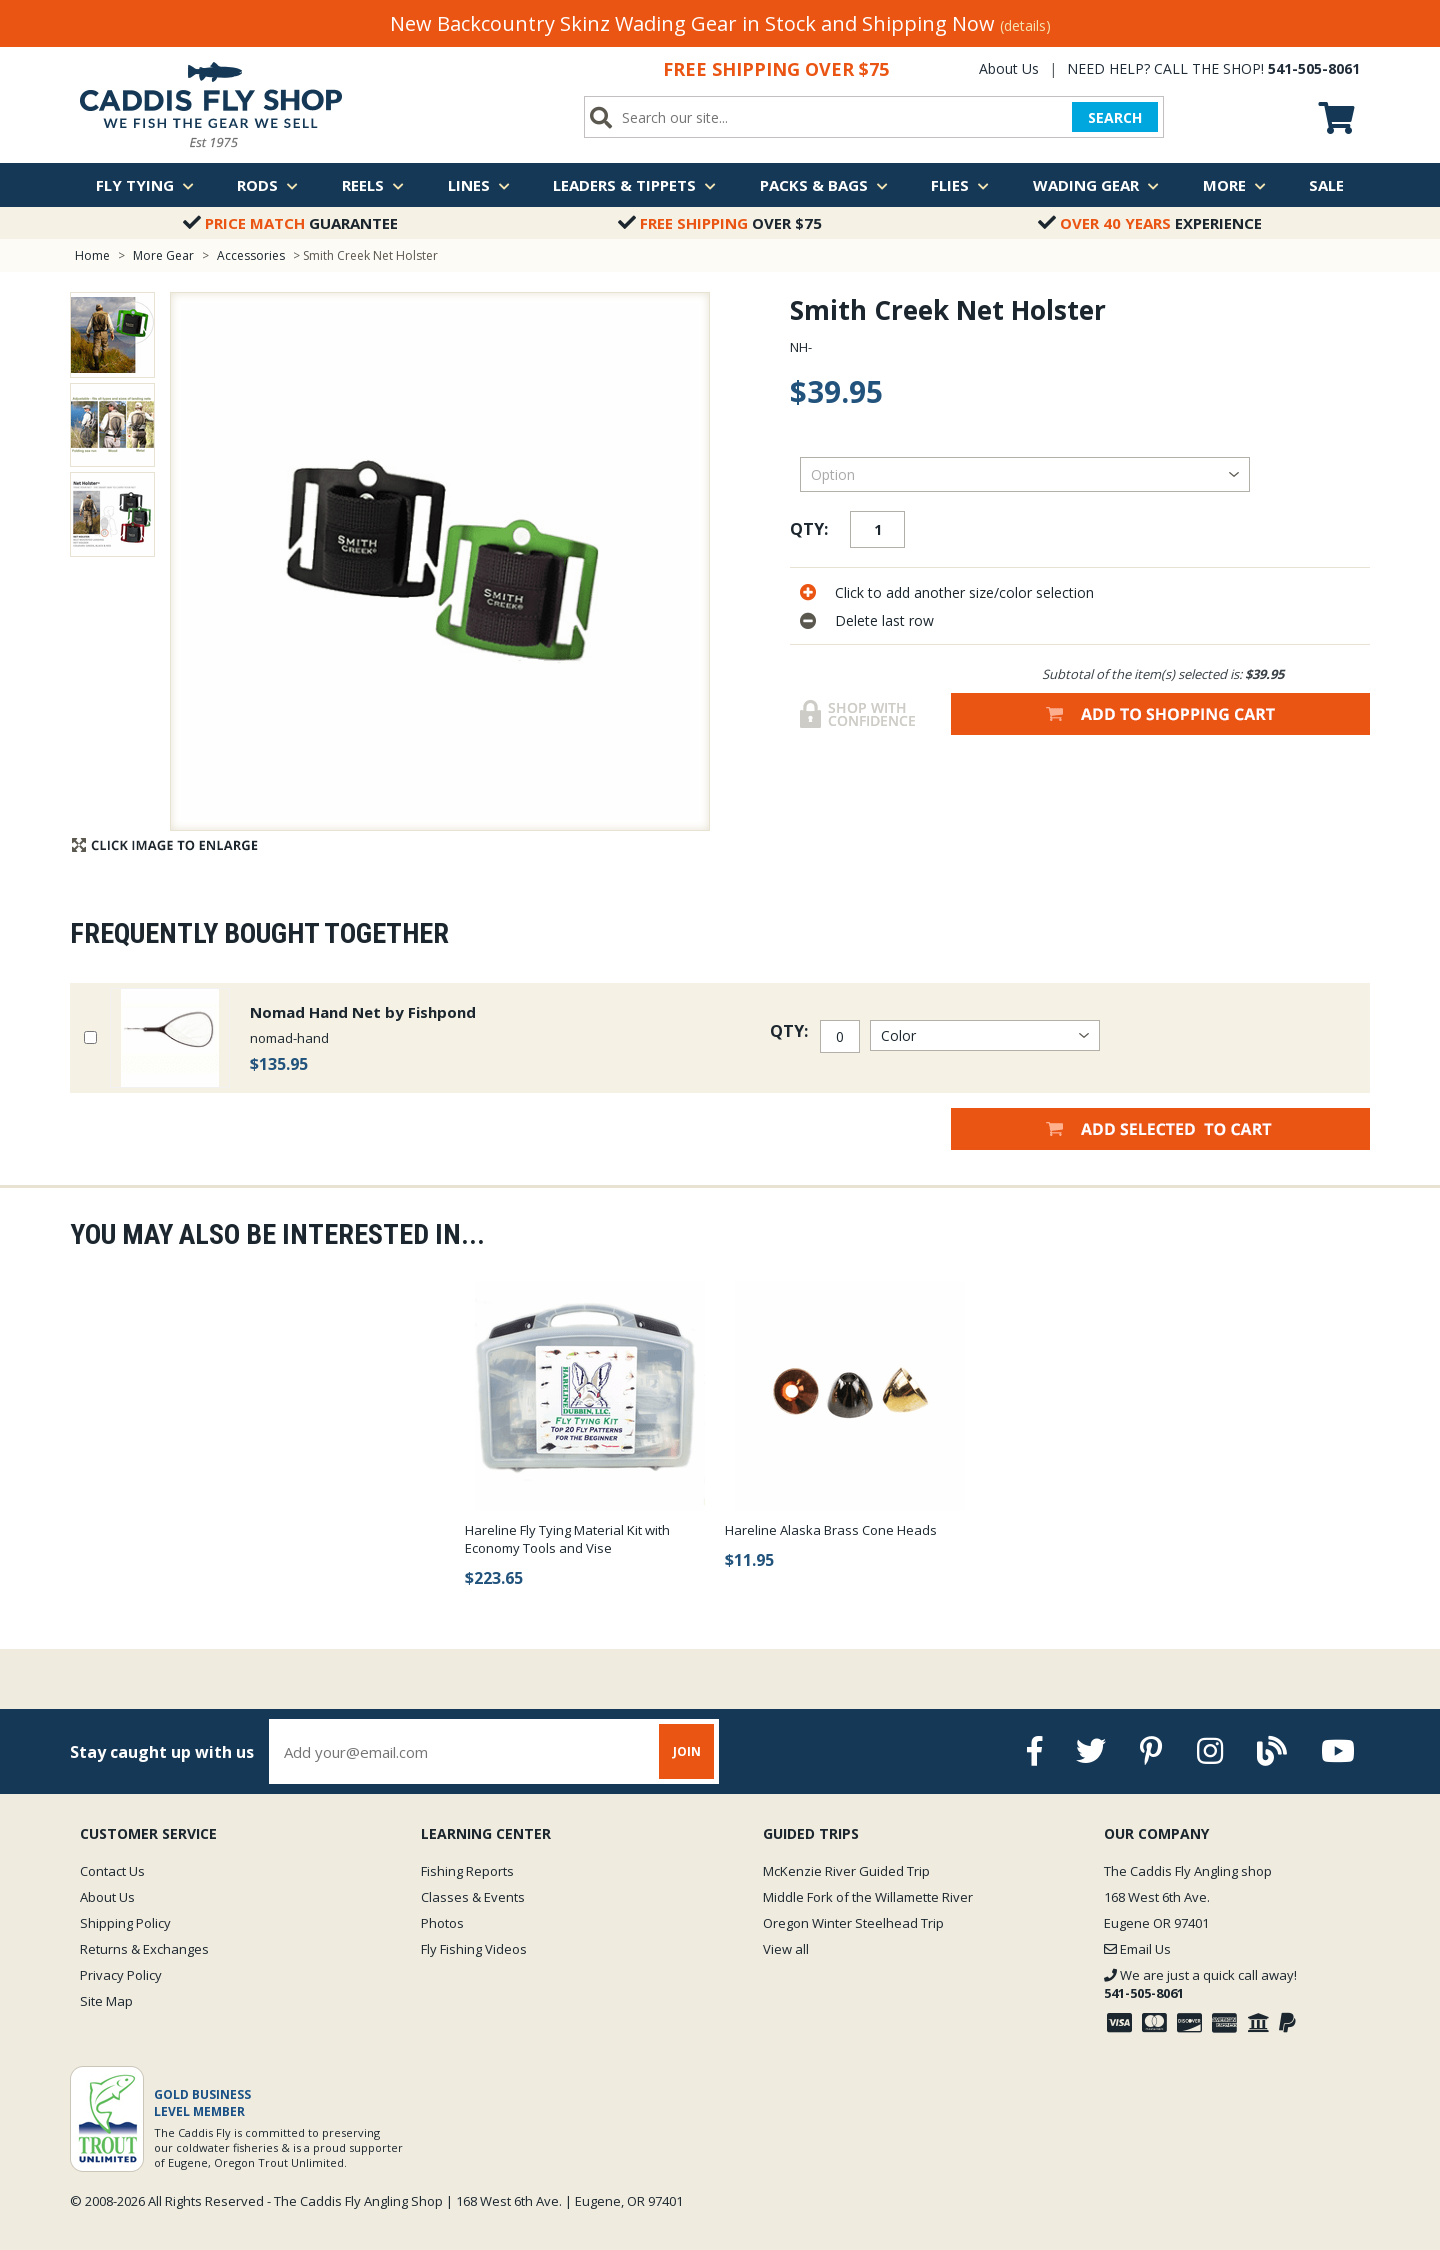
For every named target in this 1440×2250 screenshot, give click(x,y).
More (1234, 185)
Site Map (106, 2001)
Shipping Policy (125, 1923)
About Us (1009, 68)
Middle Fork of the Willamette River (868, 1897)
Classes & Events (473, 1897)
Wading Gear (1096, 185)
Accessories (252, 255)
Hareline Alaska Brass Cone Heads (831, 1530)
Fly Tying (145, 185)
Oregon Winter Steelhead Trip (853, 1923)
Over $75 (720, 223)
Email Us (1137, 1949)
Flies (960, 185)
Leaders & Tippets (634, 185)
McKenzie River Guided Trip (846, 1871)
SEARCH (1115, 117)
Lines (479, 185)
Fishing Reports (467, 1871)
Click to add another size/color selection (964, 592)
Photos (442, 1923)
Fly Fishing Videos (474, 1949)
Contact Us (112, 1871)
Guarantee (290, 223)
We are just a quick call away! (1200, 1984)
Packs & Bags (824, 185)
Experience (1150, 223)
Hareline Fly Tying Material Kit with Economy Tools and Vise (567, 1539)
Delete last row (884, 620)
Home (92, 255)
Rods (267, 185)
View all (786, 1949)
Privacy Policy (121, 1975)
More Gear (163, 255)
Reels (373, 185)
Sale (1326, 185)
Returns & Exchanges (144, 1949)
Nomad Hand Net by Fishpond (363, 1012)
